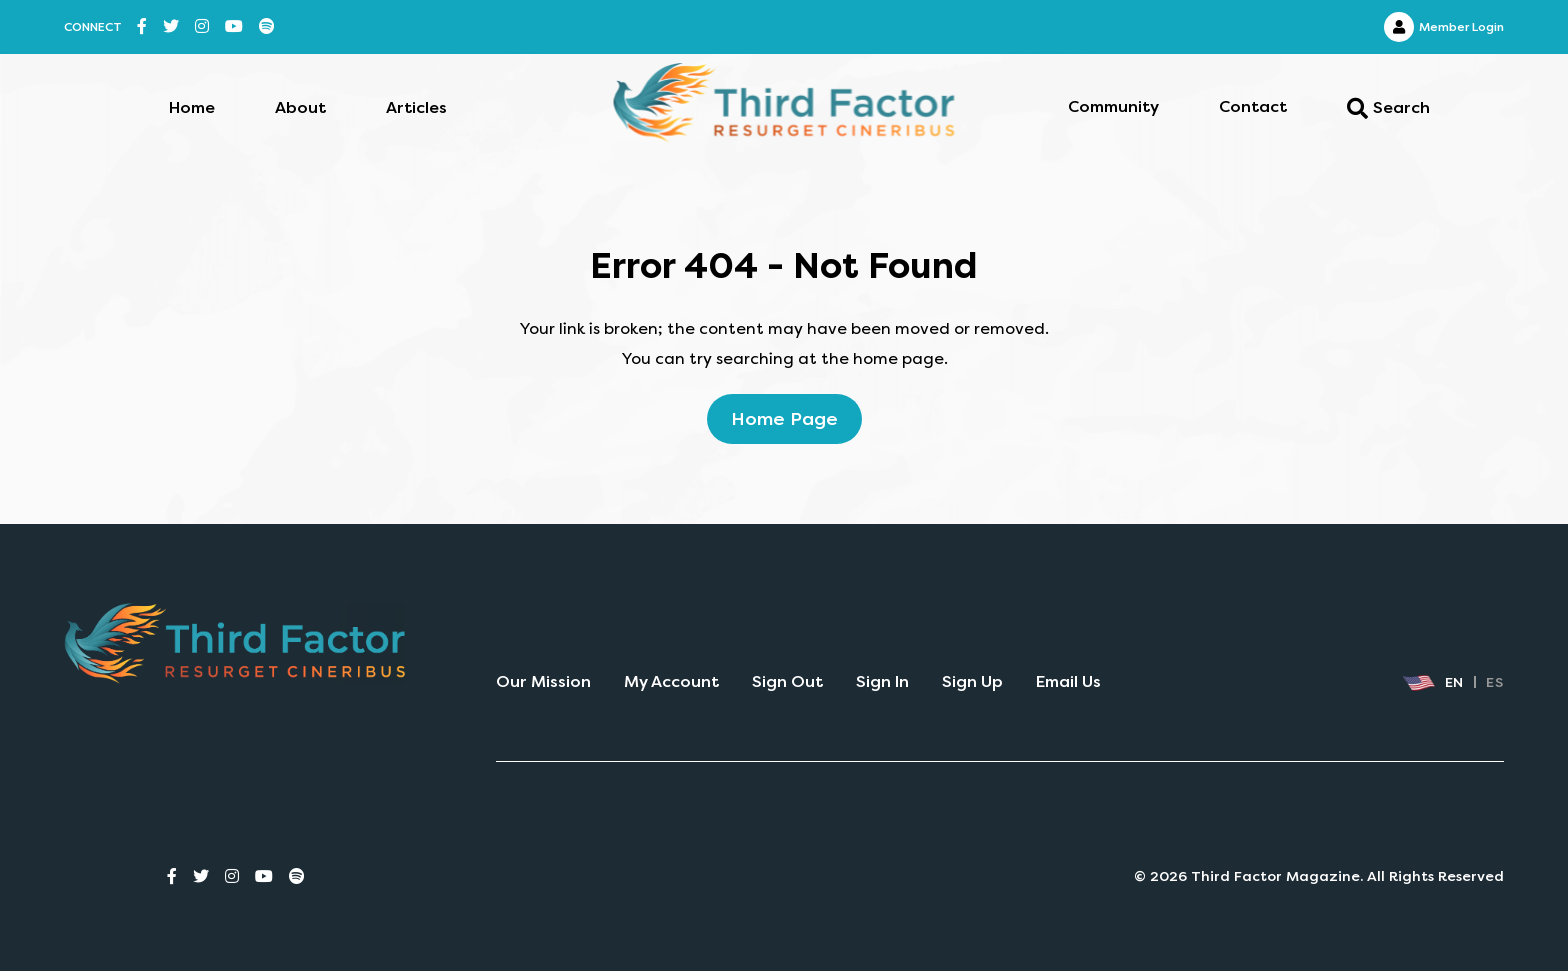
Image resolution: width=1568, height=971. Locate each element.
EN (1433, 683)
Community (1113, 106)
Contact (1253, 106)
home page (784, 419)
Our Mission (543, 681)
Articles (416, 107)
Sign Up (972, 681)
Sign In (882, 681)
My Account (671, 681)
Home (192, 107)
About (300, 107)
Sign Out (787, 681)
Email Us (1068, 681)
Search (1388, 108)
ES (1495, 682)
